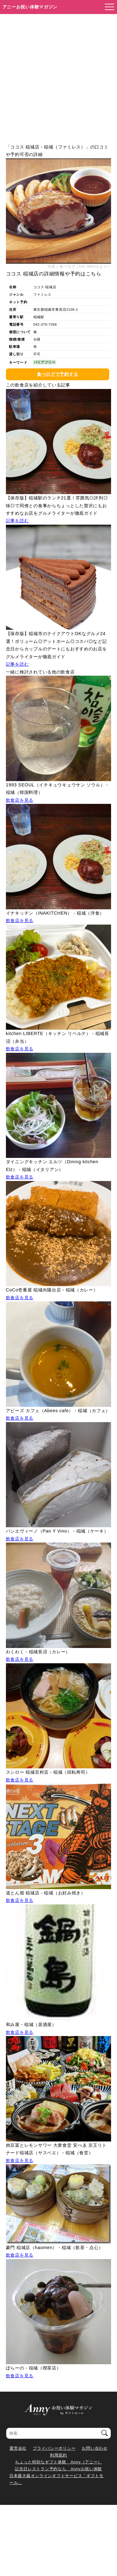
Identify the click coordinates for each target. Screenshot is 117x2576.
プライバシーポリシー (54, 2448)
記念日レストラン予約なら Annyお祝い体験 (58, 2469)
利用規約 (58, 2455)
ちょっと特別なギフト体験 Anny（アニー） (58, 2462)
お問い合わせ (94, 2448)
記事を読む (17, 520)
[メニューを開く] (107, 7)
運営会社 (18, 2448)
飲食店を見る (19, 800)
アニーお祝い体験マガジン (30, 6)
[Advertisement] (58, 75)
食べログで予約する (57, 374)
